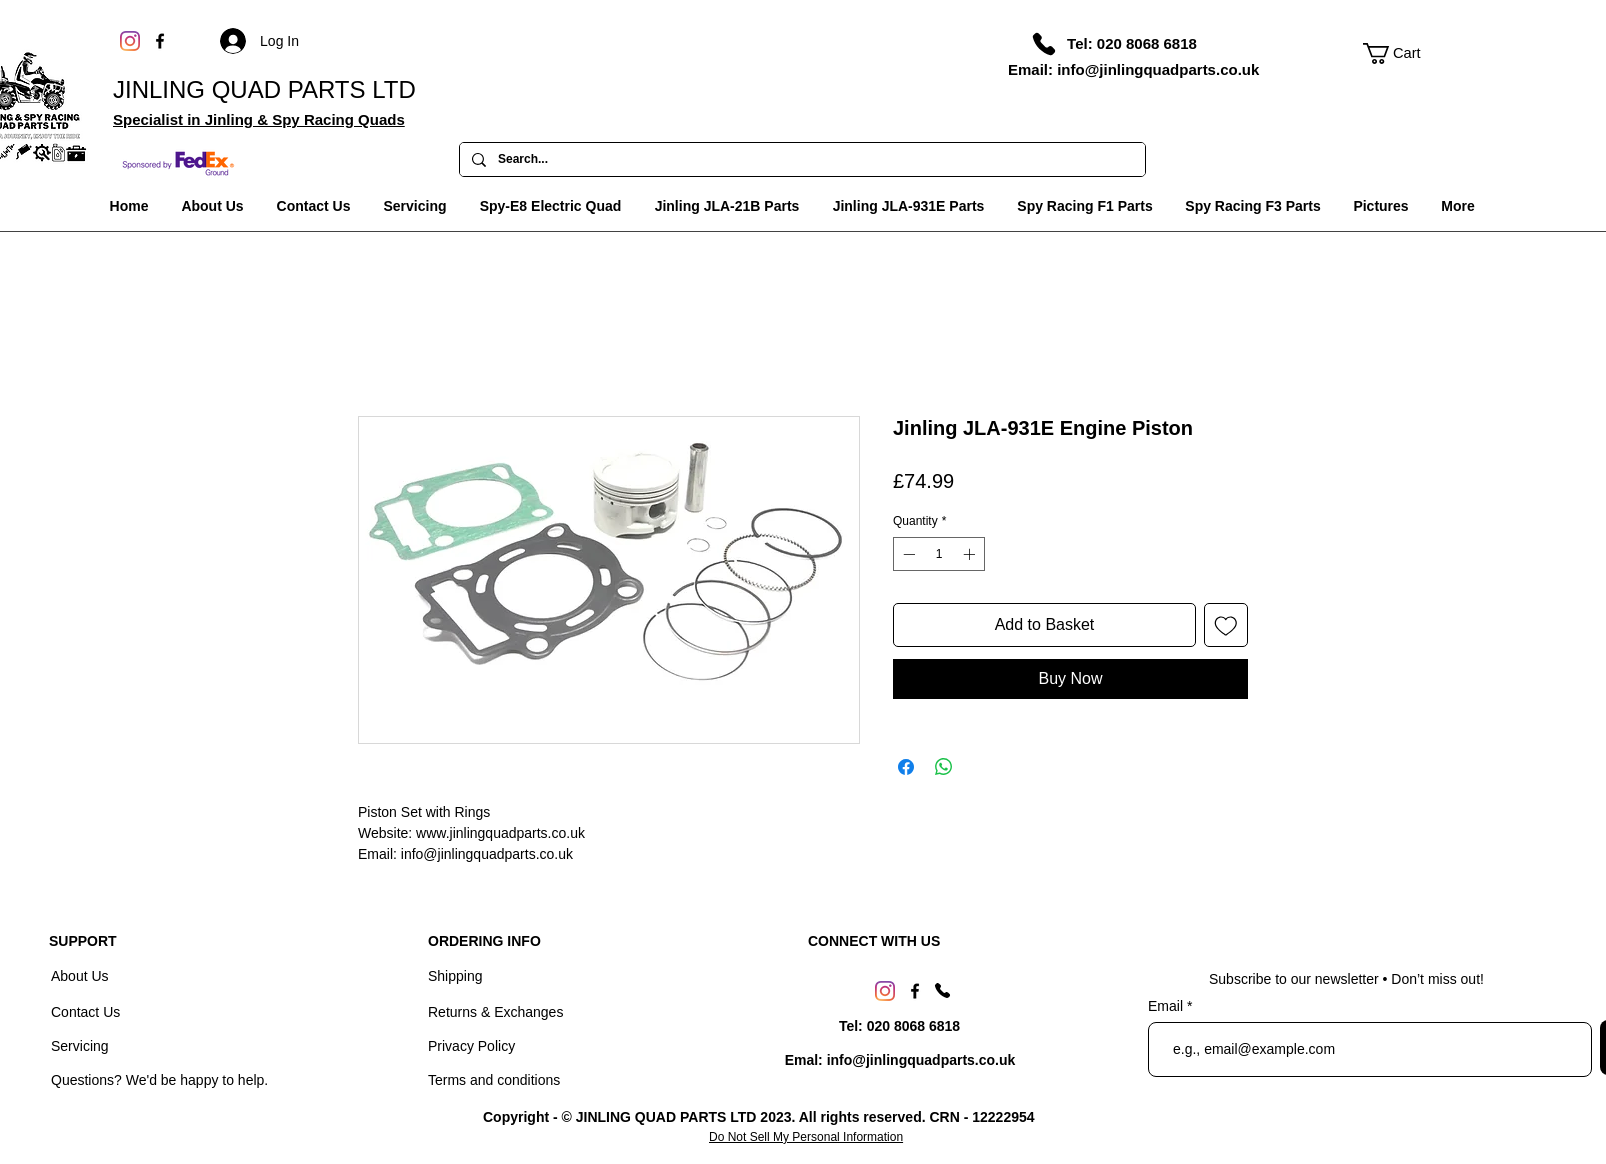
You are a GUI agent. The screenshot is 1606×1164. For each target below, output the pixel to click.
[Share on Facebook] (906, 767)
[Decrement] (907, 554)
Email (1167, 1006)
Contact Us (87, 1012)
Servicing (80, 1046)
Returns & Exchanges (495, 1012)
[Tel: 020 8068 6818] (1132, 43)
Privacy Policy (471, 1046)
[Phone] (1044, 44)
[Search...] (800, 160)
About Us (81, 976)
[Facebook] (160, 41)
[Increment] (971, 554)
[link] (1403, 53)
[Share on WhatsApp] (944, 767)
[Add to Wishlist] (1226, 625)
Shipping (455, 976)
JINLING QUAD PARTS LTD (264, 89)
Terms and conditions (494, 1080)
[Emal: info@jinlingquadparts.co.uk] (900, 1061)
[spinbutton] (939, 554)
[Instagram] (130, 41)
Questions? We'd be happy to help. (159, 1080)
